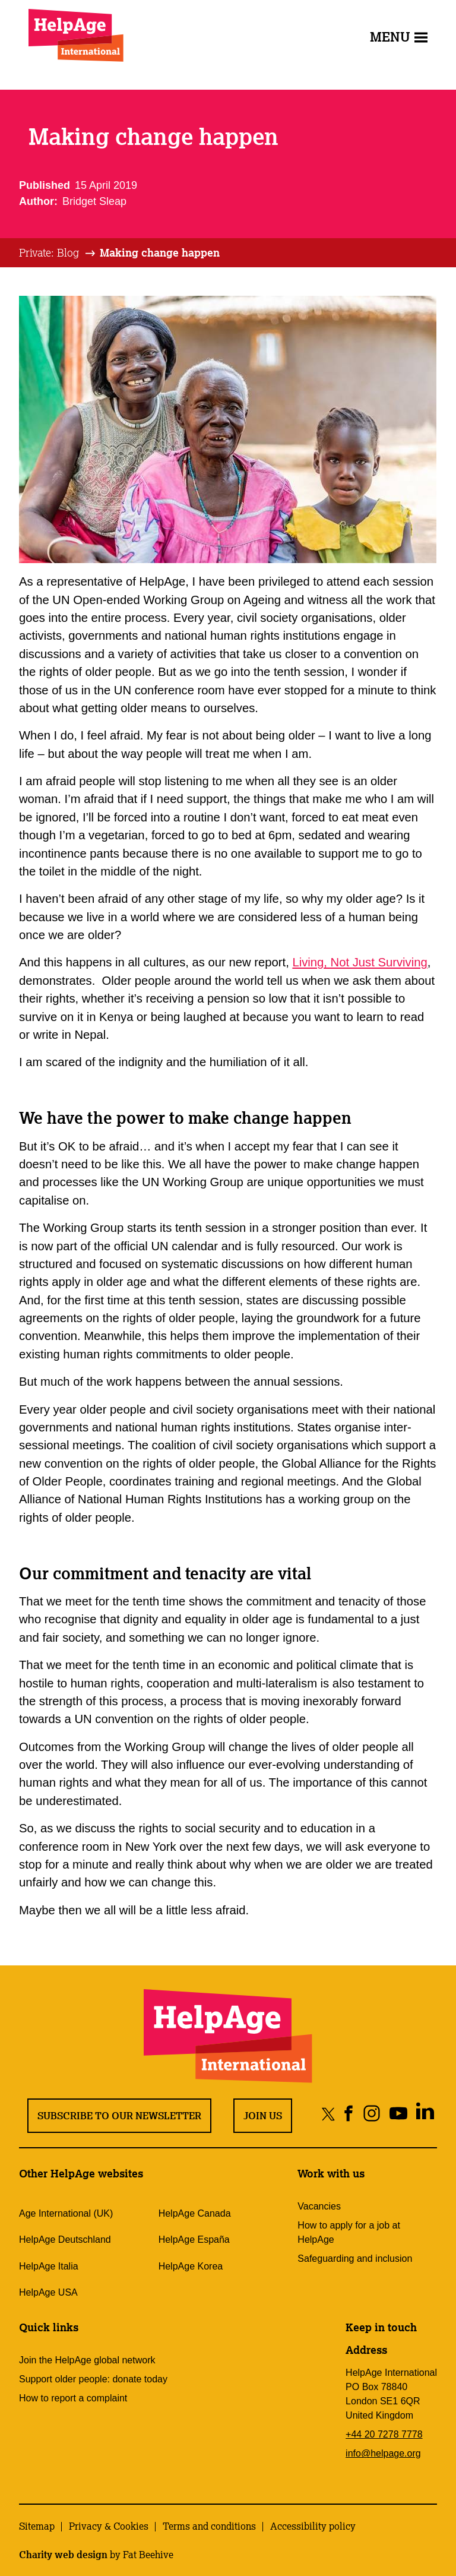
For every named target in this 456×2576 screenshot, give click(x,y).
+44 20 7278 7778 (384, 2434)
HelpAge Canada (195, 2213)
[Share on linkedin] (425, 2113)
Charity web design (63, 2554)
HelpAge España (194, 2239)
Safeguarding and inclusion (354, 2258)
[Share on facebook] (349, 2113)
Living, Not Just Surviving (359, 962)
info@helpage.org (383, 2453)
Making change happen (160, 252)
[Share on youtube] (398, 2113)
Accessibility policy (313, 2526)
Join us (262, 2115)
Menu (399, 36)
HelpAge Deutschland (65, 2239)
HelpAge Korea (191, 2266)
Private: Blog (49, 252)
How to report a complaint (73, 2398)
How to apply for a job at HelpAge (348, 2232)
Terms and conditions (209, 2526)
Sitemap (37, 2526)
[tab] (58, 253)
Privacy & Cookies (108, 2526)
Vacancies (319, 2206)
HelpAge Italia (48, 2266)
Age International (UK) (66, 2213)
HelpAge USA (48, 2292)
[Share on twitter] (328, 2113)
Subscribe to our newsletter (119, 2115)
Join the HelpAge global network (87, 2360)
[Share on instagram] (371, 2113)
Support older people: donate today (93, 2379)
